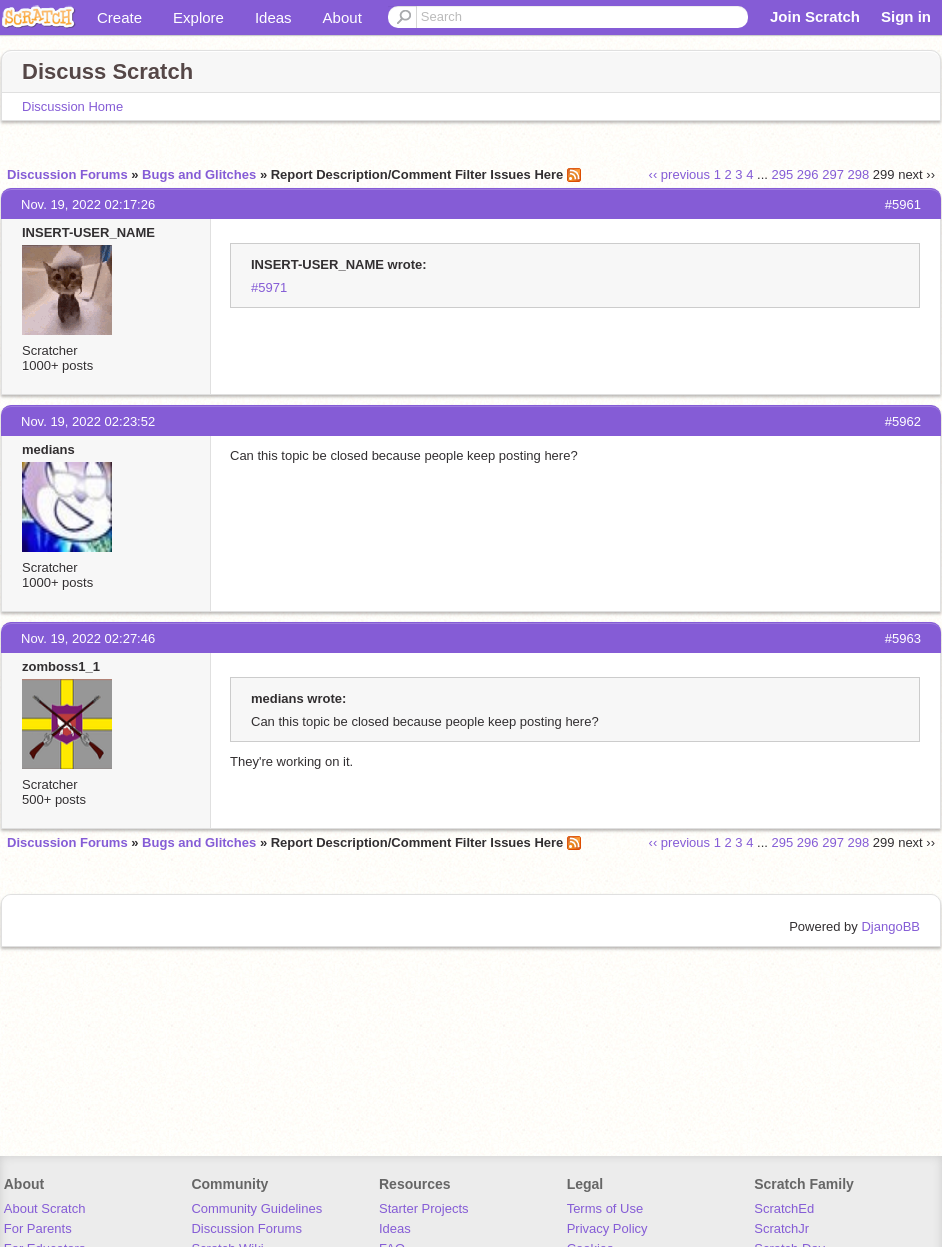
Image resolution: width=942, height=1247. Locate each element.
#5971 (269, 287)
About (342, 17)
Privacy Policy (607, 1228)
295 (783, 174)
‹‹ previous (679, 174)
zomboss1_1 (61, 666)
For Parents (38, 1228)
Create (119, 17)
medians (48, 449)
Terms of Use (605, 1208)
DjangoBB (890, 926)
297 (833, 174)
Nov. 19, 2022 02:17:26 (88, 204)
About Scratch (45, 1208)
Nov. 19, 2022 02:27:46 (88, 638)
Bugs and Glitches (199, 174)
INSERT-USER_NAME (88, 232)
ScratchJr (781, 1228)
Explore (198, 17)
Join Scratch (815, 16)
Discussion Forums (67, 174)
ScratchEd (784, 1208)
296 (808, 174)
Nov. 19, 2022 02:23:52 (88, 421)
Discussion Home (72, 106)
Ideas (273, 17)
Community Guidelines (256, 1208)
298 (859, 174)
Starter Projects (424, 1208)
